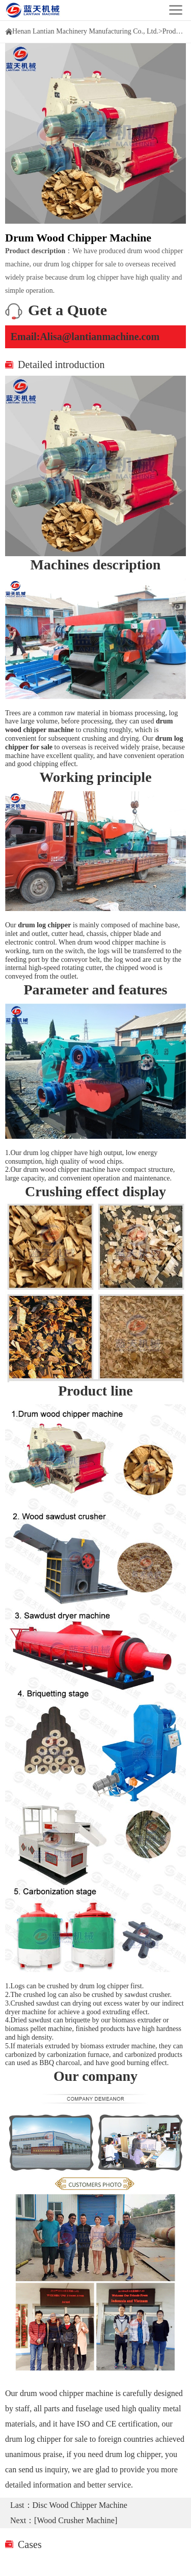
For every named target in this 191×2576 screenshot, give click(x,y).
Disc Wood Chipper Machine (80, 2505)
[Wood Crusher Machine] (75, 2520)
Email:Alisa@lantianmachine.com (85, 336)
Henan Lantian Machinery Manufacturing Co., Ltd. (85, 31)
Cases (30, 2544)
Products (174, 31)
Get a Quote (67, 309)
